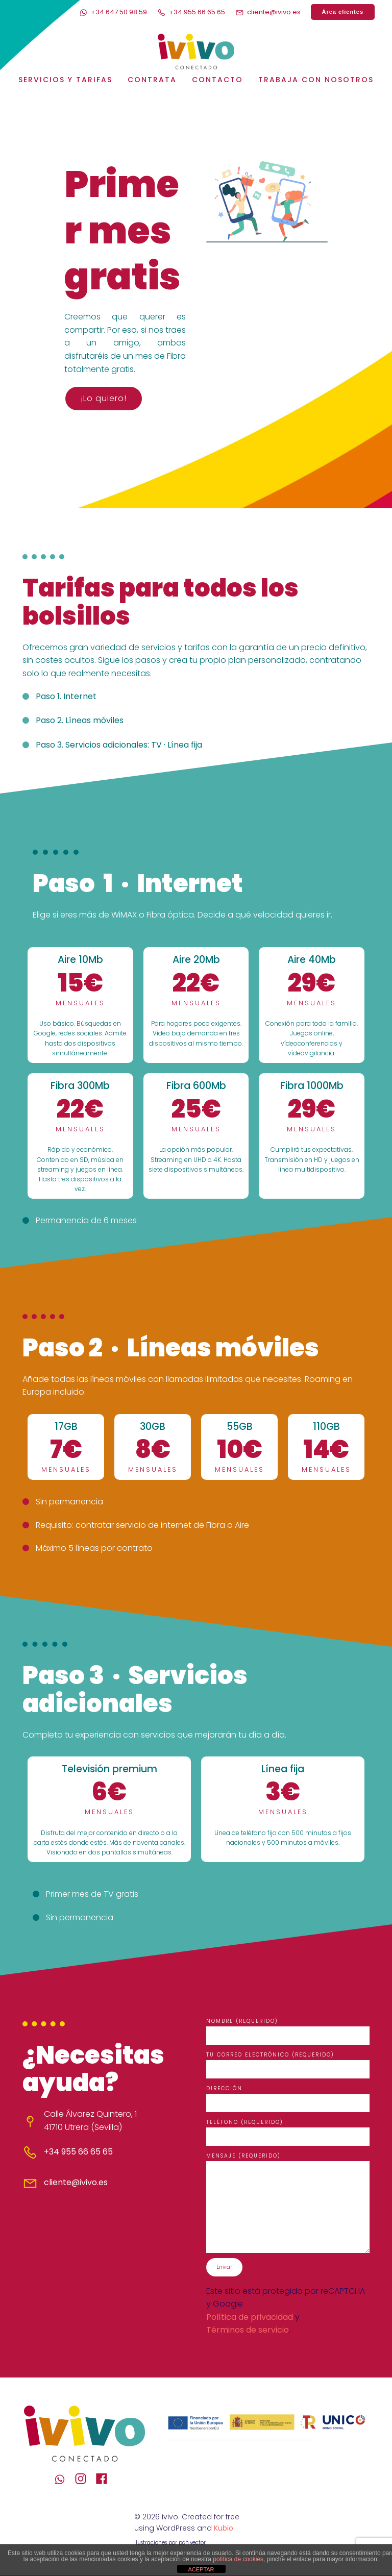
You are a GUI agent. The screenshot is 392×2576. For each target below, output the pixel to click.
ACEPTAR (201, 2569)
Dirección (288, 2099)
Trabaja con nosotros (316, 80)
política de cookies (238, 2559)
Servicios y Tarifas (65, 80)
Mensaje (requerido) (288, 2203)
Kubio (223, 2529)
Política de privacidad (249, 2318)
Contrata (152, 80)
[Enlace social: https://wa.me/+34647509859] (63, 2480)
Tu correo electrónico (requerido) (288, 2065)
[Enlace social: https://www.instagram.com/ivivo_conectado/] (84, 2480)
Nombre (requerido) (288, 2032)
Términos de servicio (247, 2331)
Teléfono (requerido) (288, 2133)
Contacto (217, 80)
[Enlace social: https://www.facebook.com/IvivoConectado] (105, 2480)
